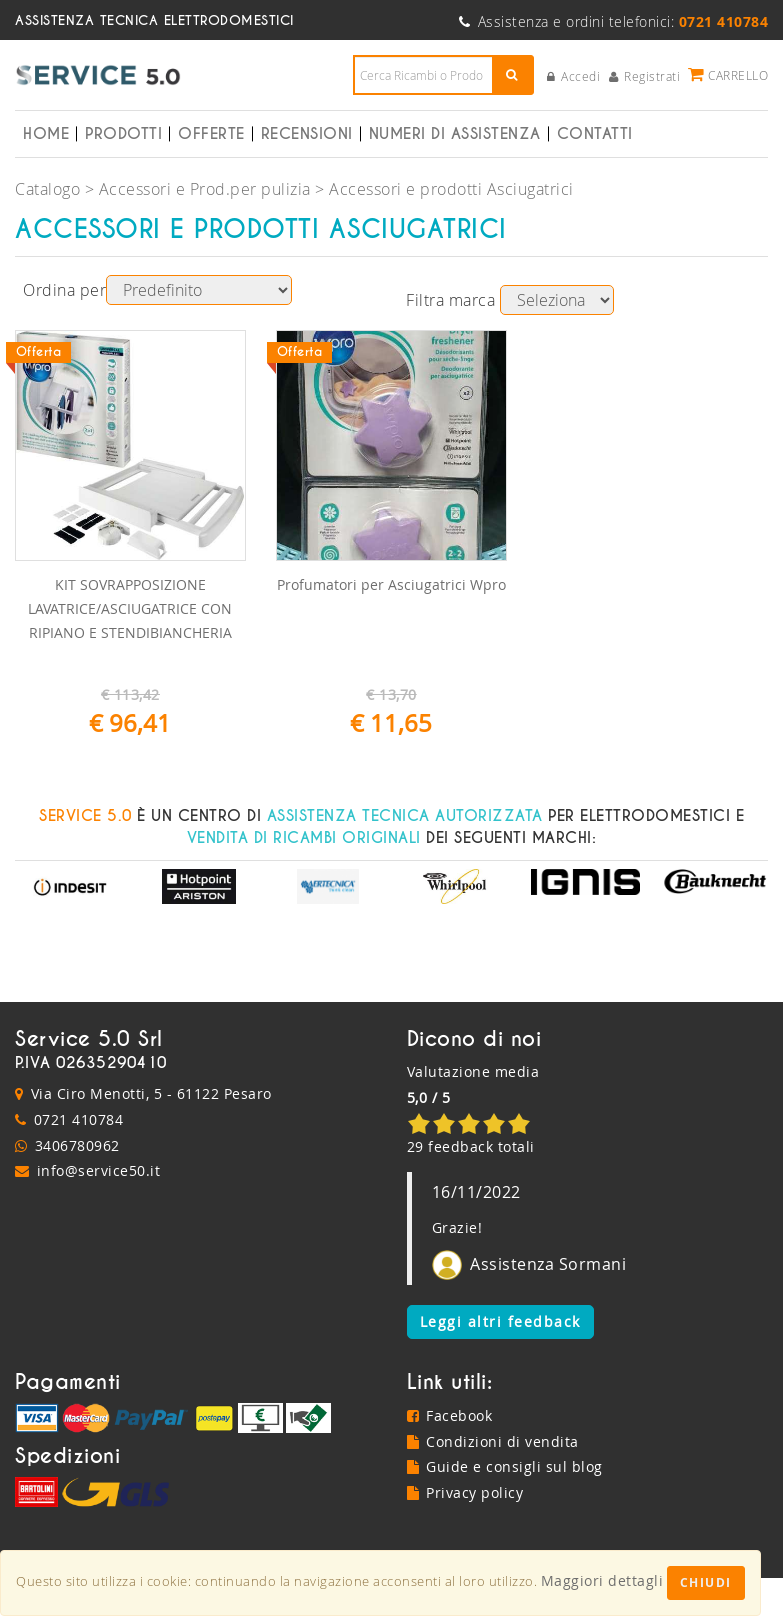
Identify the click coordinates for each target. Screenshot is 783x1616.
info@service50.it (99, 1170)
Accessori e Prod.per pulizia (205, 189)
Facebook (450, 1415)
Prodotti (123, 134)
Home (46, 134)
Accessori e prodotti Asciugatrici (451, 189)
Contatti (595, 134)
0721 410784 (79, 1119)
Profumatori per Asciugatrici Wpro (391, 584)
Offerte (211, 134)
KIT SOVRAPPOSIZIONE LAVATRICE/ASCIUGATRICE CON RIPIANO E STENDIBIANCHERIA (130, 608)
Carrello (728, 74)
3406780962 (77, 1145)
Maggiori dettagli (602, 1580)
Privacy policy (465, 1492)
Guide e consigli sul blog (505, 1466)
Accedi (574, 76)
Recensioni (307, 134)
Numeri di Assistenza (455, 134)
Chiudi (706, 1582)
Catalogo (47, 189)
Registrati (645, 76)
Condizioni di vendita (493, 1441)
